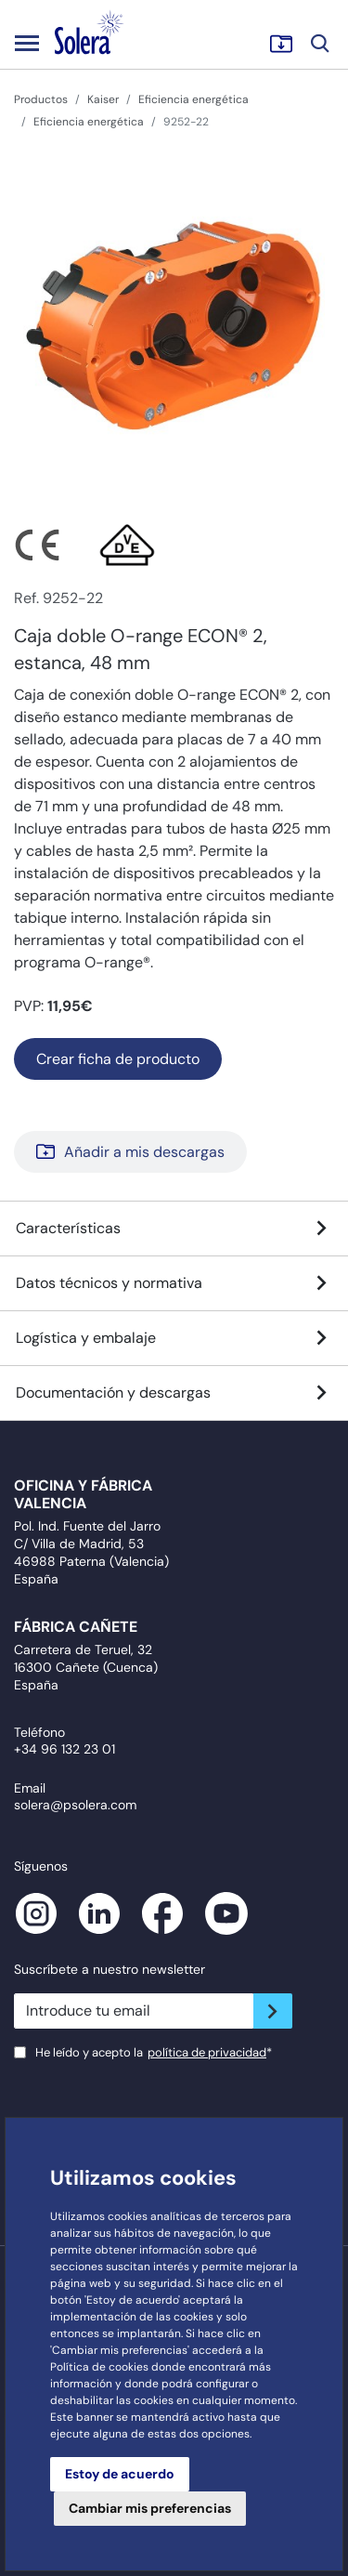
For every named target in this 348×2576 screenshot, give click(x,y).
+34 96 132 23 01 (64, 1749)
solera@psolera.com (75, 1804)
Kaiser (103, 99)
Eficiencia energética (193, 99)
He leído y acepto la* (153, 2052)
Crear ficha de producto (118, 1059)
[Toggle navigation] (27, 43)
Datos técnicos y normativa (174, 1283)
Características (174, 1228)
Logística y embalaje (174, 1338)
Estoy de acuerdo (119, 2473)
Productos (41, 99)
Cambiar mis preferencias (150, 2508)
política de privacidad (207, 2052)
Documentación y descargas (174, 1393)
